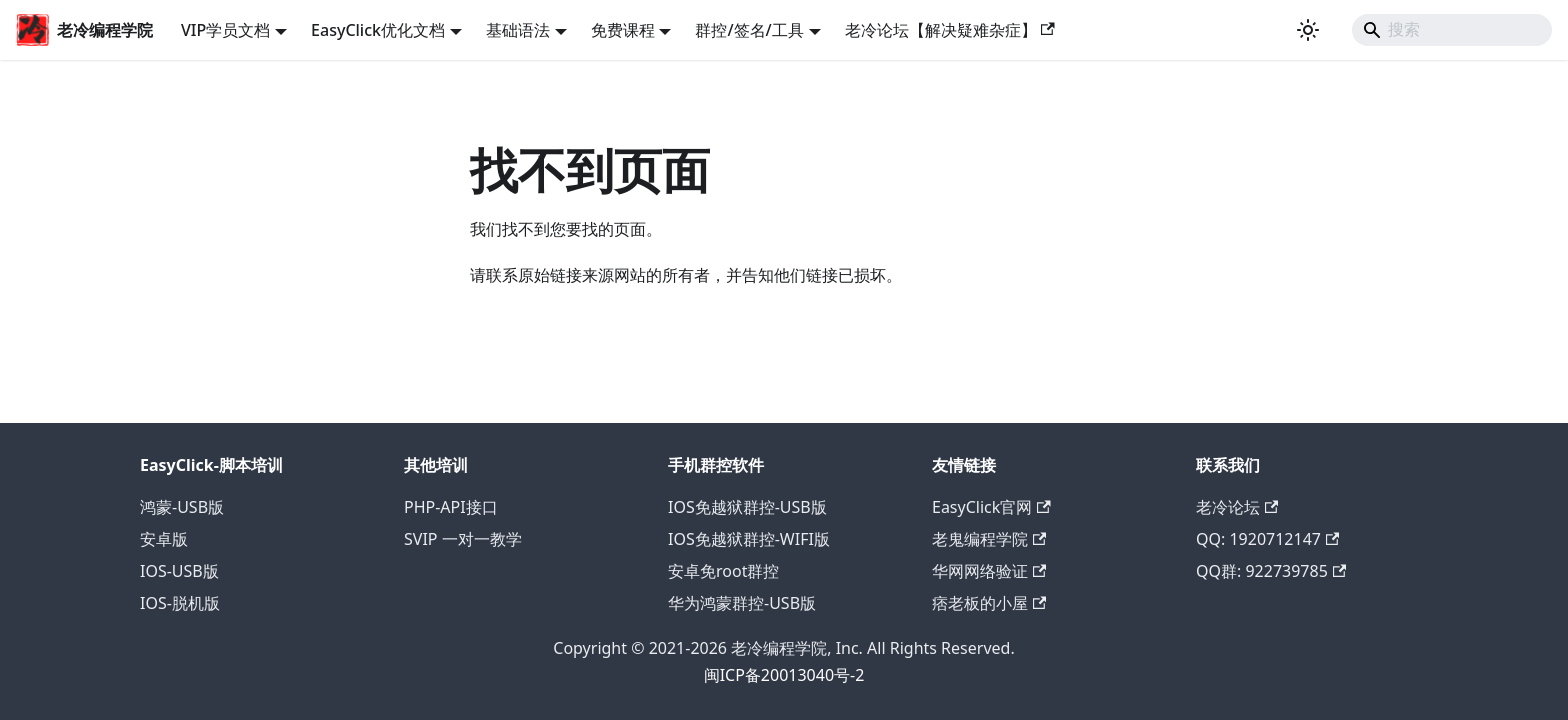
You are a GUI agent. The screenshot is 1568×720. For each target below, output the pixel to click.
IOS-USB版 (179, 571)
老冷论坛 (1237, 507)
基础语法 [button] (518, 30)
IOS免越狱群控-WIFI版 (749, 539)
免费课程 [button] (623, 30)
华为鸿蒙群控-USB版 (742, 603)
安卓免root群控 (723, 571)
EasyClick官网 (991, 507)
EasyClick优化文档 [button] (378, 30)
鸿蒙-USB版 (182, 507)
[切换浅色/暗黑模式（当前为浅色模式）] (1308, 30)
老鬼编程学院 (989, 539)
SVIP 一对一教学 (463, 539)
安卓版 (164, 539)
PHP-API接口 (451, 507)
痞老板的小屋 (989, 603)
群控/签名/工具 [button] (749, 30)
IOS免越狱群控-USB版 (747, 507)
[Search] (1452, 30)
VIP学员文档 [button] (225, 30)
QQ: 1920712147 (1267, 539)
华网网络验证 (989, 571)
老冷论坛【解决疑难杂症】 (950, 30)
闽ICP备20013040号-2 (784, 675)
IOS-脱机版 (180, 603)
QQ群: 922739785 (1271, 571)
